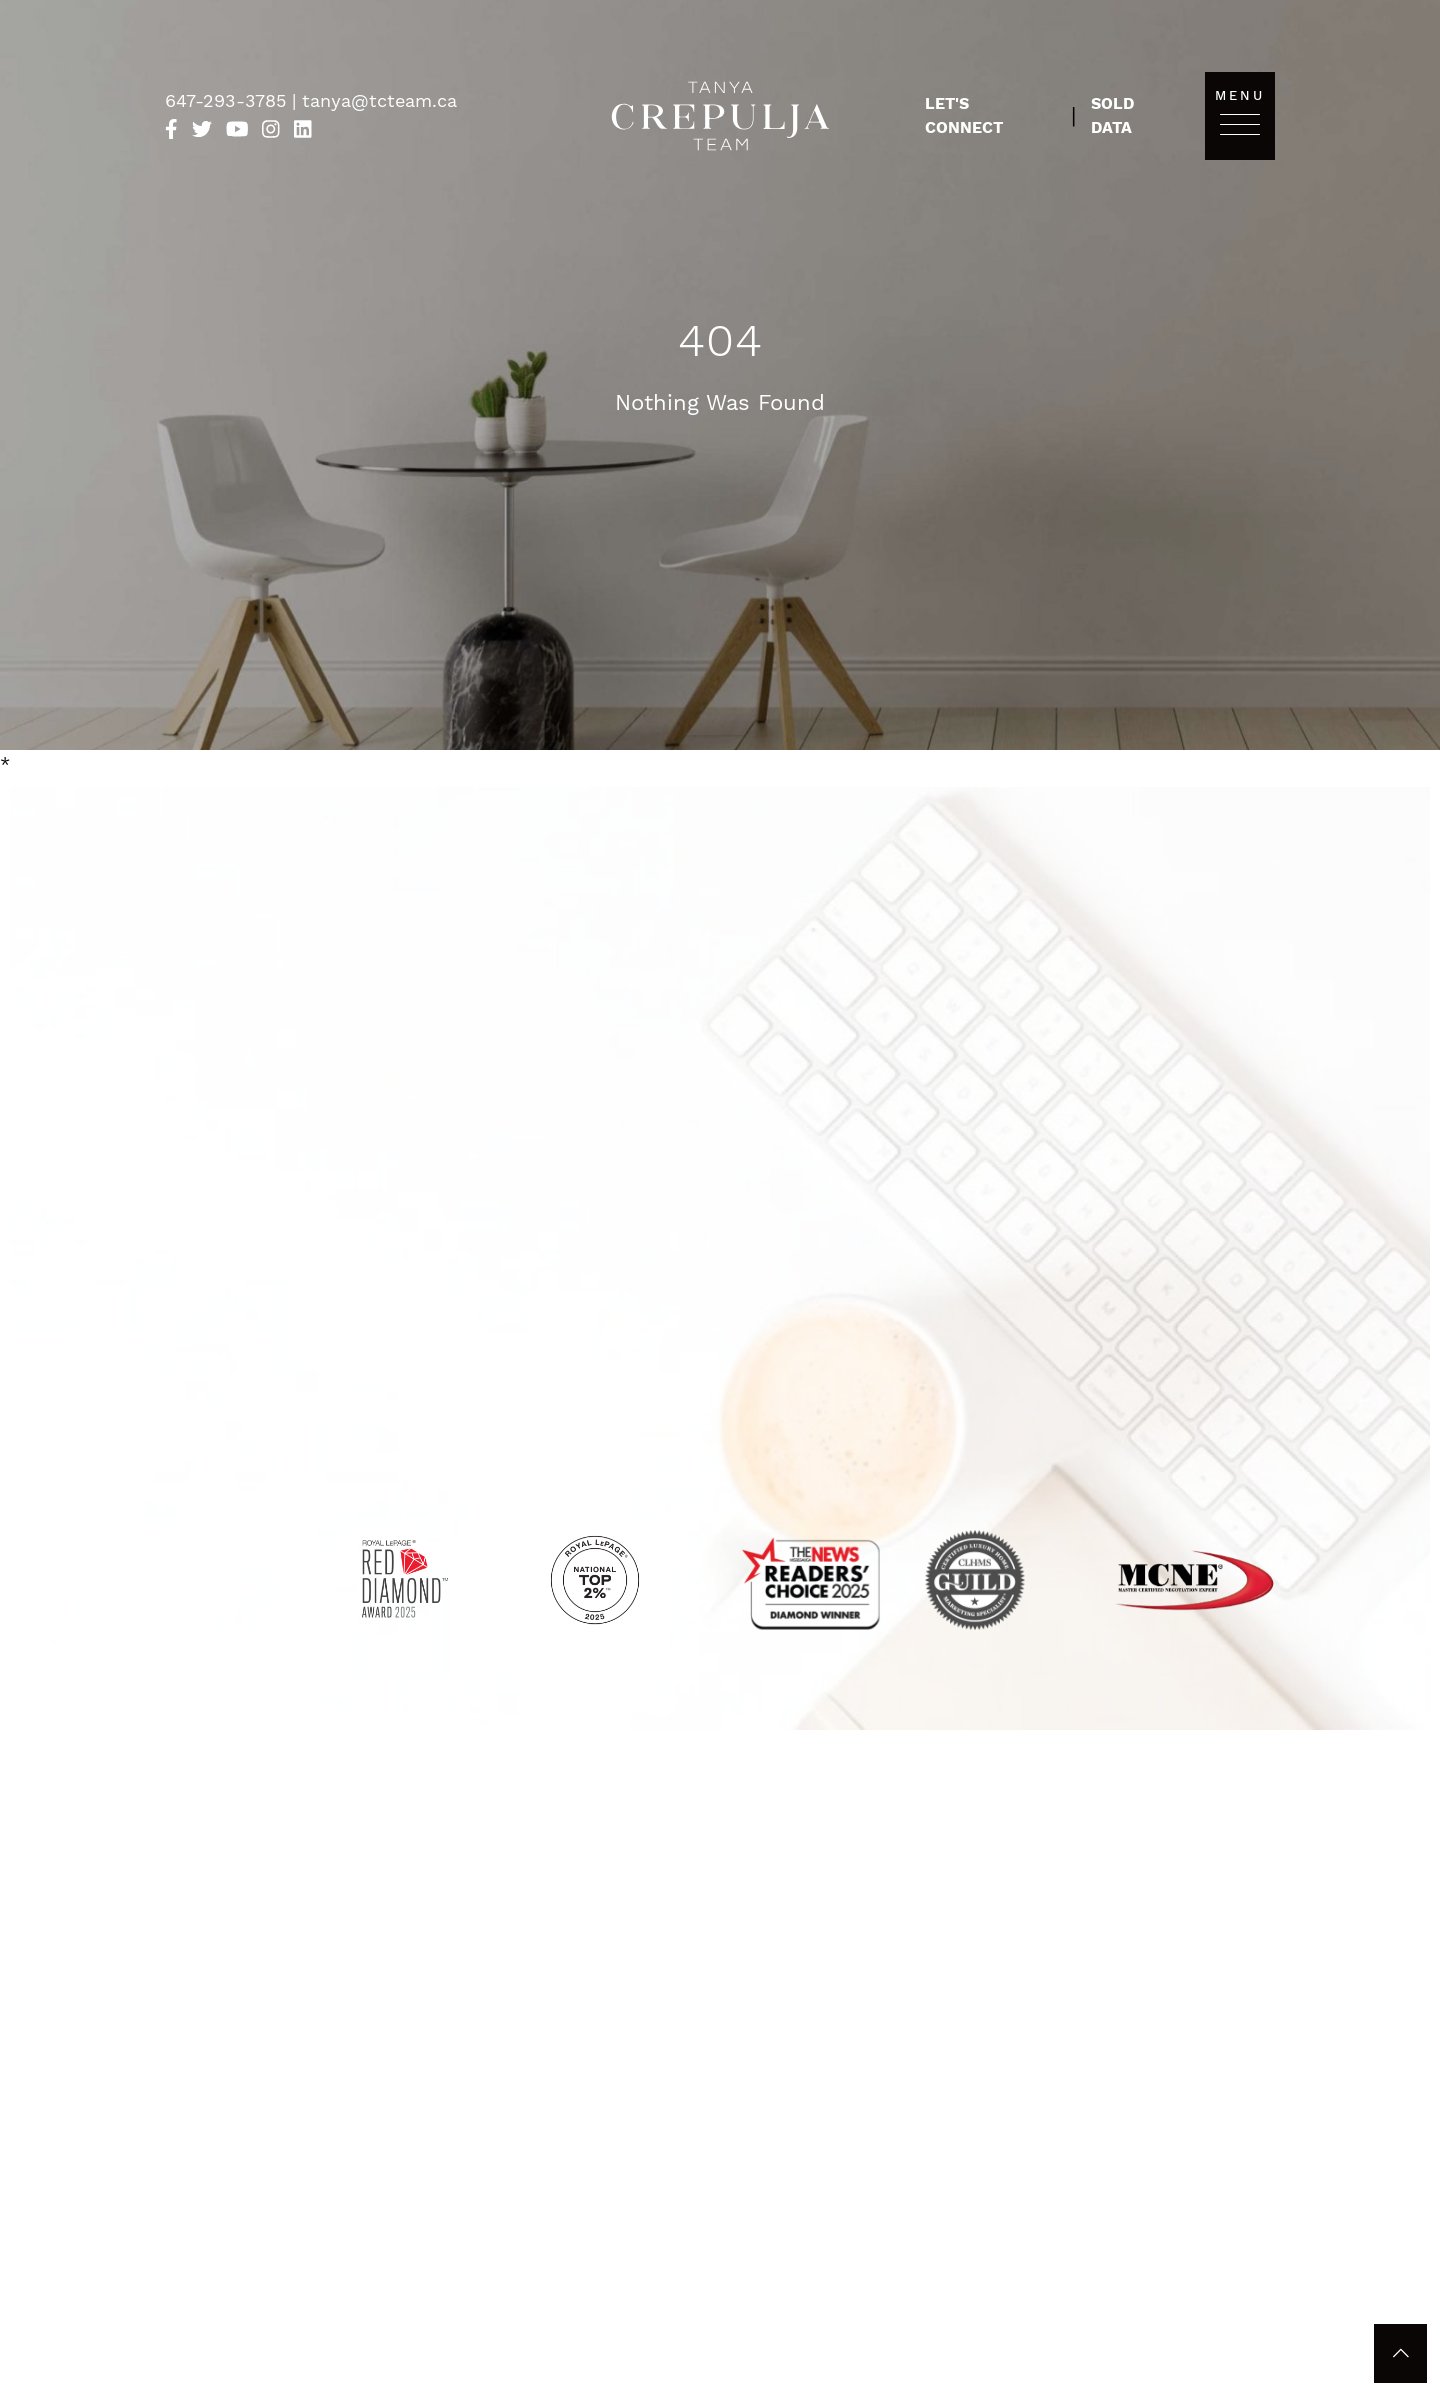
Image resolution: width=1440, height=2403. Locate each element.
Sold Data (1112, 115)
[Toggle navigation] (1240, 123)
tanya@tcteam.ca (379, 100)
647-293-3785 (228, 100)
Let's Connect (964, 115)
